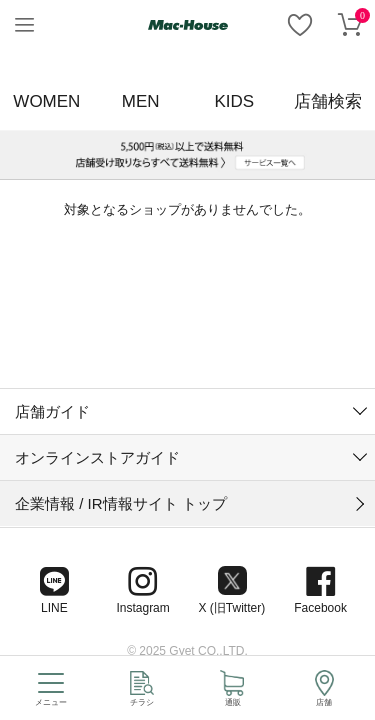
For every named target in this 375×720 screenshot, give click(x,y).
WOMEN (46, 101)
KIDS (235, 101)
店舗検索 (328, 101)
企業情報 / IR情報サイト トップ (121, 354)
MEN (141, 101)
